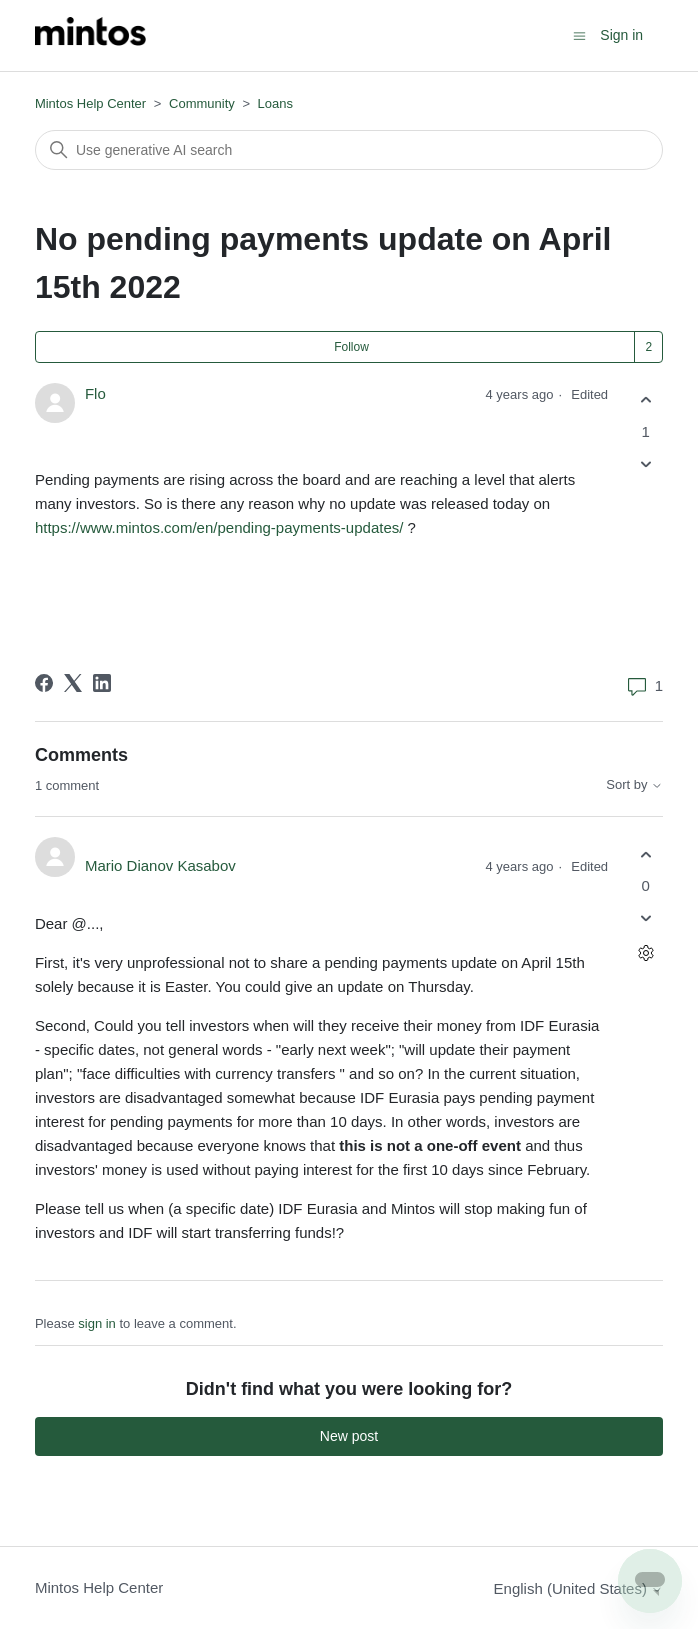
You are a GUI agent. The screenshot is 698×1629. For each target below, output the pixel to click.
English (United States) (579, 1588)
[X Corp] (73, 683)
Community (202, 103)
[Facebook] (44, 683)
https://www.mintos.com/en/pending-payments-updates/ (219, 527)
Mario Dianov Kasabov (160, 865)
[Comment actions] (645, 953)
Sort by (634, 785)
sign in (97, 1323)
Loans (275, 103)
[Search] (349, 150)
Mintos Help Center (90, 103)
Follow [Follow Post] (351, 347)
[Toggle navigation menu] (579, 34)
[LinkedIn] (102, 683)
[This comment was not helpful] (645, 918)
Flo (95, 393)
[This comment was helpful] (645, 854)
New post (349, 1436)
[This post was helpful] (645, 400)
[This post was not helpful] (645, 463)
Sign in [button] (621, 35)
